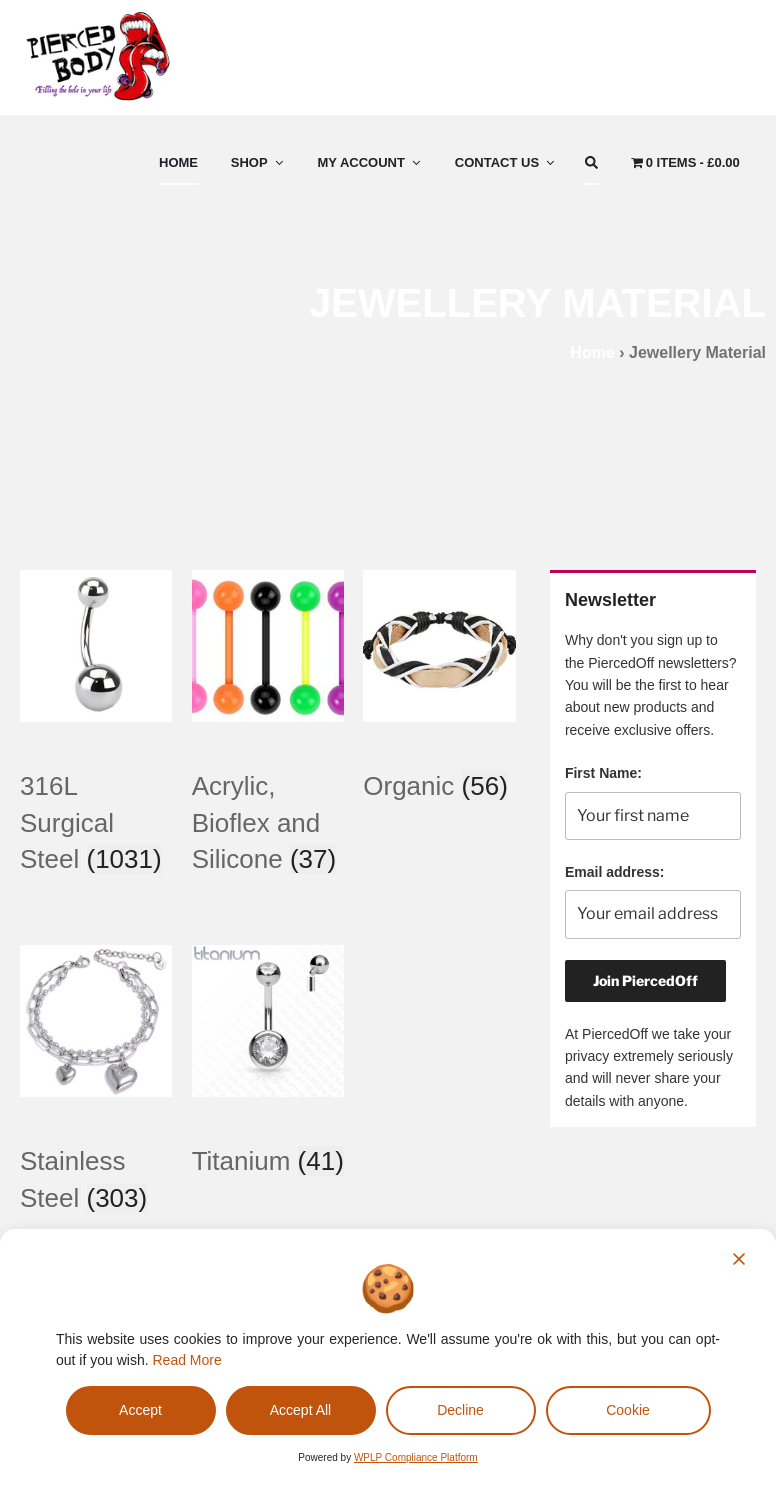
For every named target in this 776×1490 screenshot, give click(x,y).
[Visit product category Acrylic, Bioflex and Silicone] (268, 792)
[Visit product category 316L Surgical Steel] (96, 792)
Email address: (615, 872)
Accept (140, 1410)
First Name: (603, 773)
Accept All (300, 1410)
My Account (370, 162)
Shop (258, 162)
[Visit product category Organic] (439, 756)
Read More (187, 1360)
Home (178, 162)
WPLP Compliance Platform (416, 1457)
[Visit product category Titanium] (268, 1131)
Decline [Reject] (460, 1410)
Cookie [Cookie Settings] (628, 1410)
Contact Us (506, 162)
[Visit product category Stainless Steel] (96, 1149)
